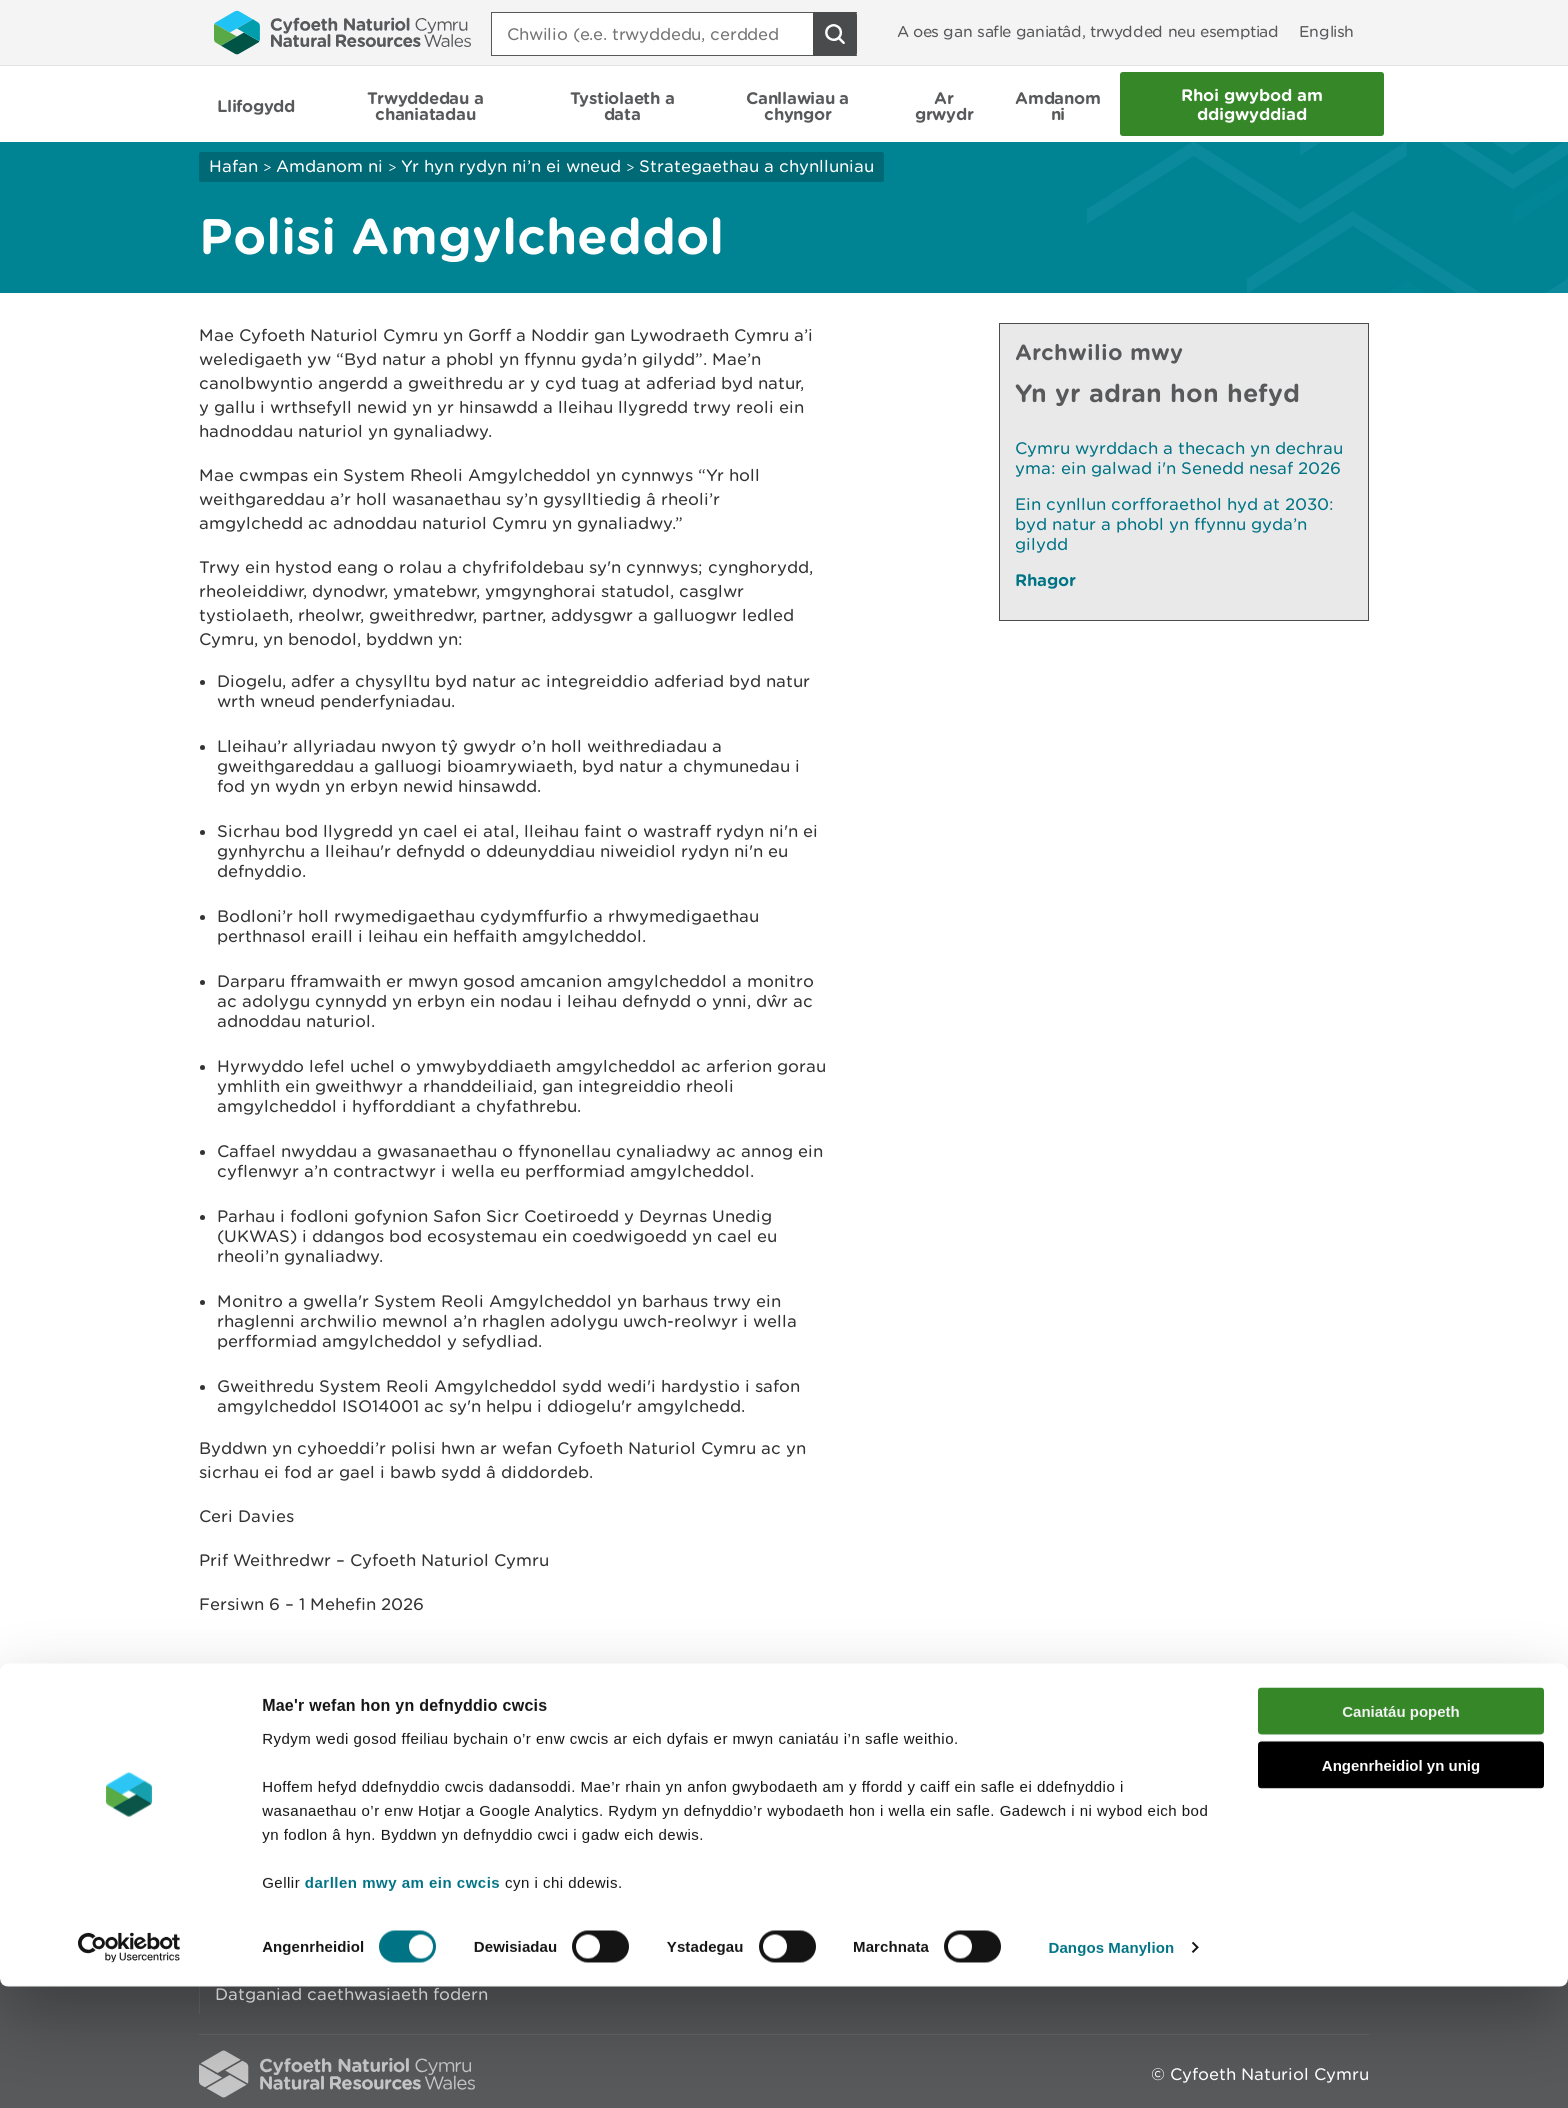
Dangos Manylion (1112, 2068)
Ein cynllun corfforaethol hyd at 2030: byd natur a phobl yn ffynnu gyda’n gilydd (1174, 524)
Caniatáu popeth (1401, 1832)
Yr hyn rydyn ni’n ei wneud (511, 166)
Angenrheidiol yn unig (1401, 1887)
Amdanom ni (329, 166)
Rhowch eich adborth (629, 1729)
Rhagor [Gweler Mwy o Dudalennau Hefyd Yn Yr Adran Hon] (1045, 579)
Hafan (233, 166)
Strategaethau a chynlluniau (756, 166)
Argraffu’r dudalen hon (1273, 1729)
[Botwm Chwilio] (835, 34)
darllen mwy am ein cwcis (402, 2003)
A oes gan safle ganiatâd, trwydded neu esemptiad (1088, 31)
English (1326, 31)
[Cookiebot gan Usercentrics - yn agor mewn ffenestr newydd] (129, 2069)
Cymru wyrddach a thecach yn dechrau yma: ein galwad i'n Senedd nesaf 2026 (1179, 458)
